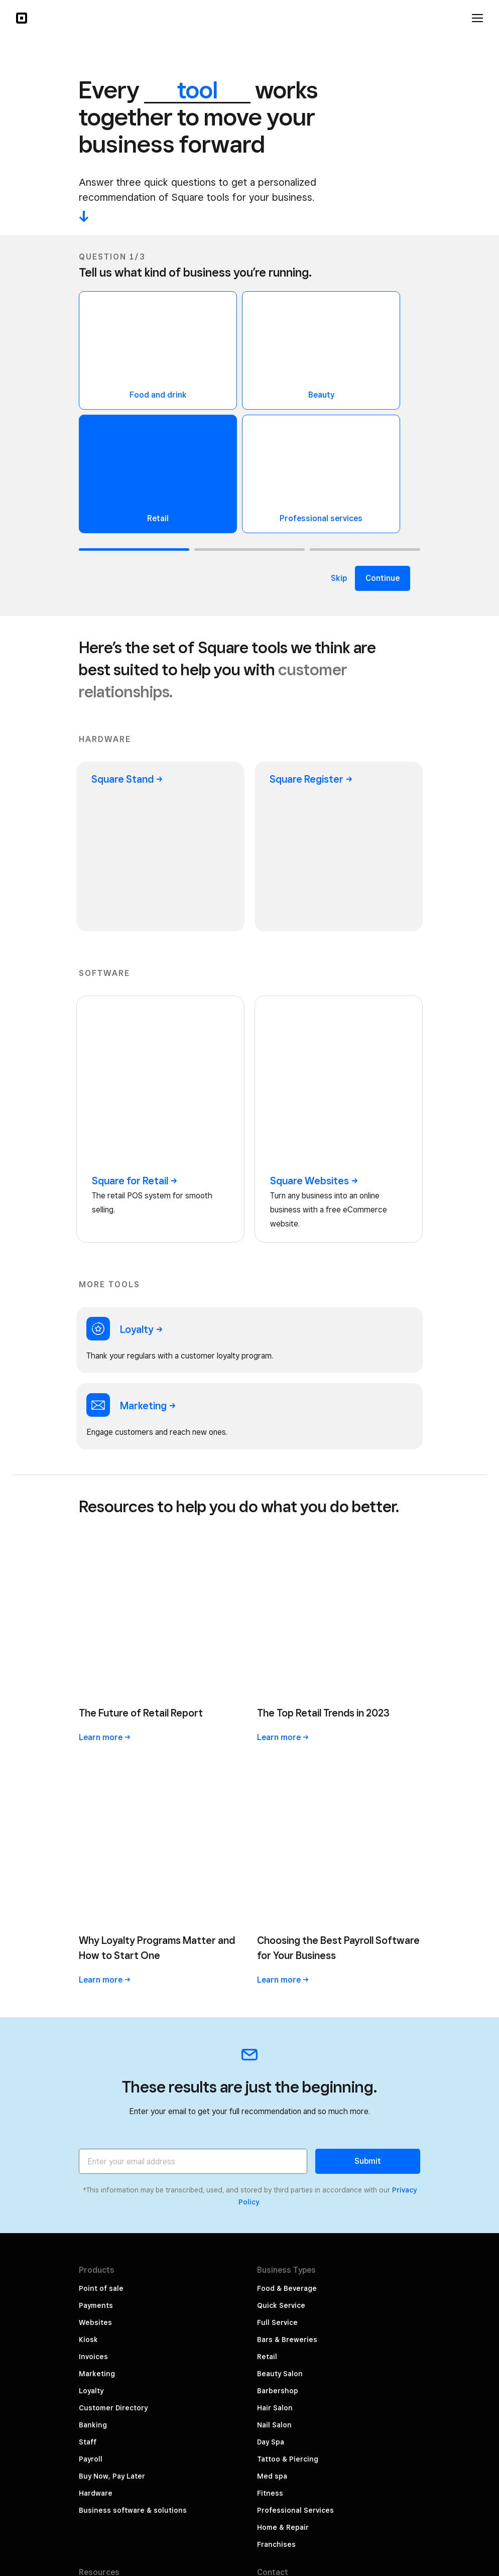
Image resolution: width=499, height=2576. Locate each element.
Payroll (90, 1967)
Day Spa (270, 1950)
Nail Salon (274, 1933)
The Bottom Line (108, 2133)
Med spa (272, 1984)
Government (398, 2472)
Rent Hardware (105, 2235)
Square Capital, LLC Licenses (369, 2489)
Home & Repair (283, 2035)
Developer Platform (113, 2201)
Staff (87, 1950)
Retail (267, 1865)
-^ (84, 216)
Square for (134, 1014)
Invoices (93, 1865)
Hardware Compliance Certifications (356, 2523)
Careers (271, 2196)
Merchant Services (112, 2218)
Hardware (95, 2001)
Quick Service (281, 1813)
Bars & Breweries (287, 1848)
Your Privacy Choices (383, 2386)
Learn (105, 1408)
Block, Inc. (402, 2540)
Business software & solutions (133, 2018)
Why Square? (101, 2116)
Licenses (404, 2454)
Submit (367, 1669)
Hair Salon (275, 1916)
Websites (95, 1830)
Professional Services (295, 2018)
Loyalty (91, 1899)
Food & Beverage (287, 1796)
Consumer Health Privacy (376, 2506)
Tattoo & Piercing (287, 1967)
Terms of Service (390, 2437)
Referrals (273, 2213)
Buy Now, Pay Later (112, 1984)
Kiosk (88, 1848)
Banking (93, 1933)
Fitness (270, 2001)
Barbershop (277, 1899)
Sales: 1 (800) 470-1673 (298, 2116)
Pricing (91, 2099)
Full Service (277, 1830)
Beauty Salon (280, 1882)
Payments (96, 1813)
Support (93, 2167)
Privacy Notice (395, 2403)
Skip (339, 578)
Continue (382, 578)
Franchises (276, 2052)
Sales (88, 2150)
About (268, 2162)
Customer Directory (113, 1916)
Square (127, 779)
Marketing (97, 1882)
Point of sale (101, 1796)
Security (405, 2420)
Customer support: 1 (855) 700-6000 (321, 2099)
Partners (272, 2230)
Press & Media (282, 2179)
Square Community (112, 2184)
